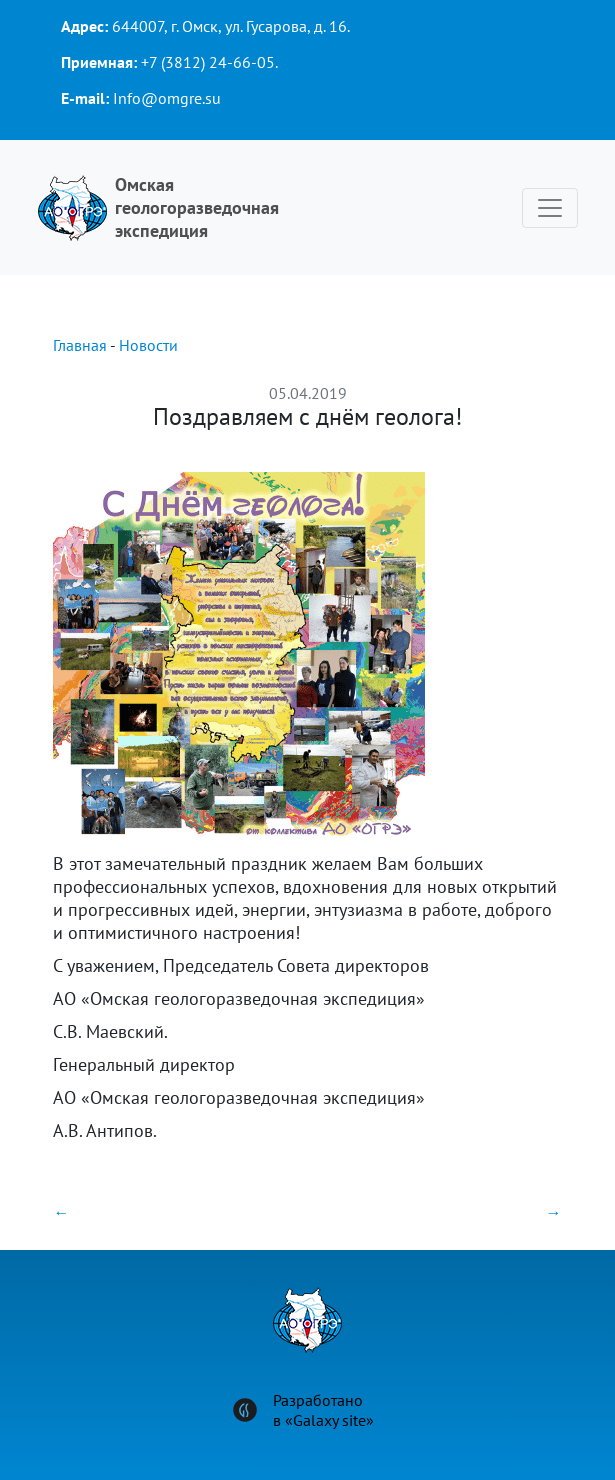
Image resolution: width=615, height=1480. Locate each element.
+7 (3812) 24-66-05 (208, 62)
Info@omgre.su (167, 98)
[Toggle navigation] (550, 208)
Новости (148, 345)
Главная (80, 345)
